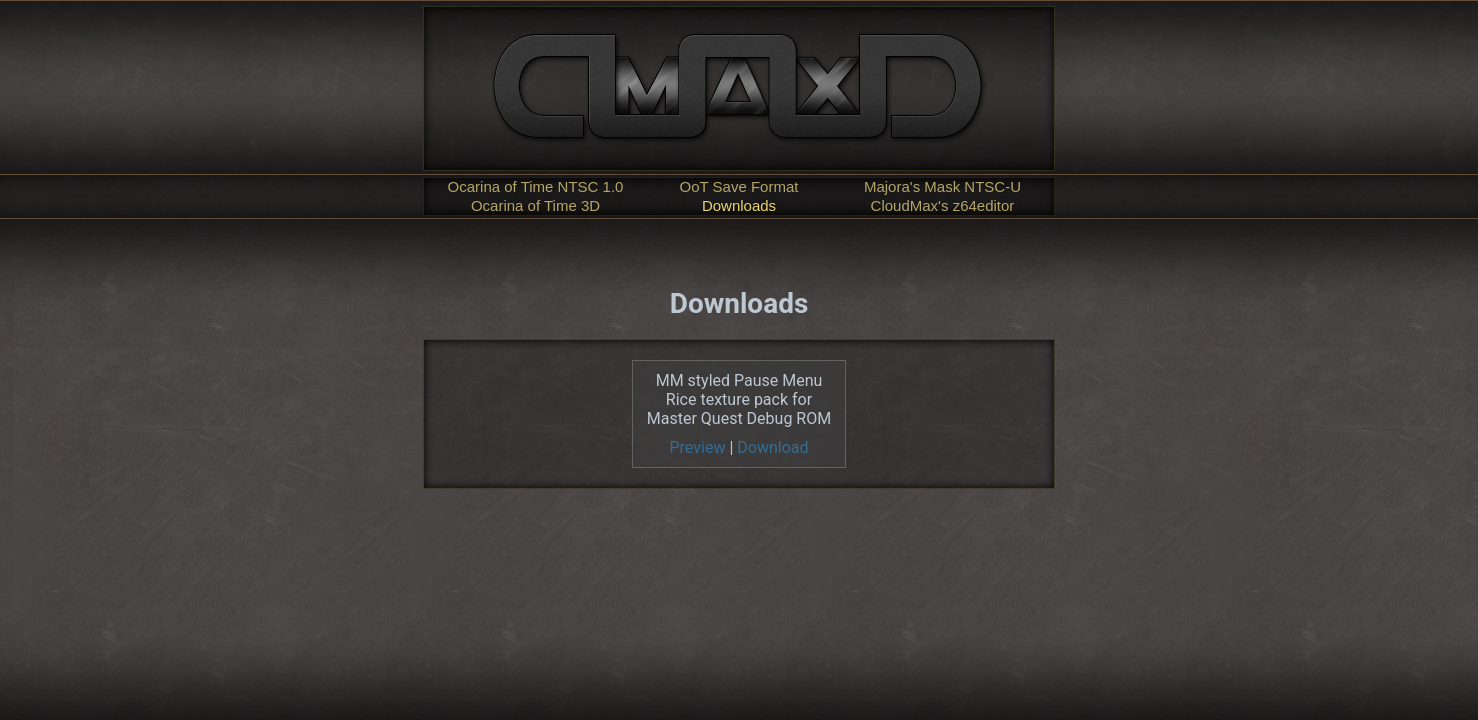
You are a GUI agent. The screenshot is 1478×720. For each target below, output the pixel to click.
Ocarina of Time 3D (535, 205)
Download (772, 447)
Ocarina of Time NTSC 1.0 (536, 186)
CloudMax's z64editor (943, 205)
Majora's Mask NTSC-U (942, 186)
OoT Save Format (739, 186)
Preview (698, 447)
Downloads (739, 205)
